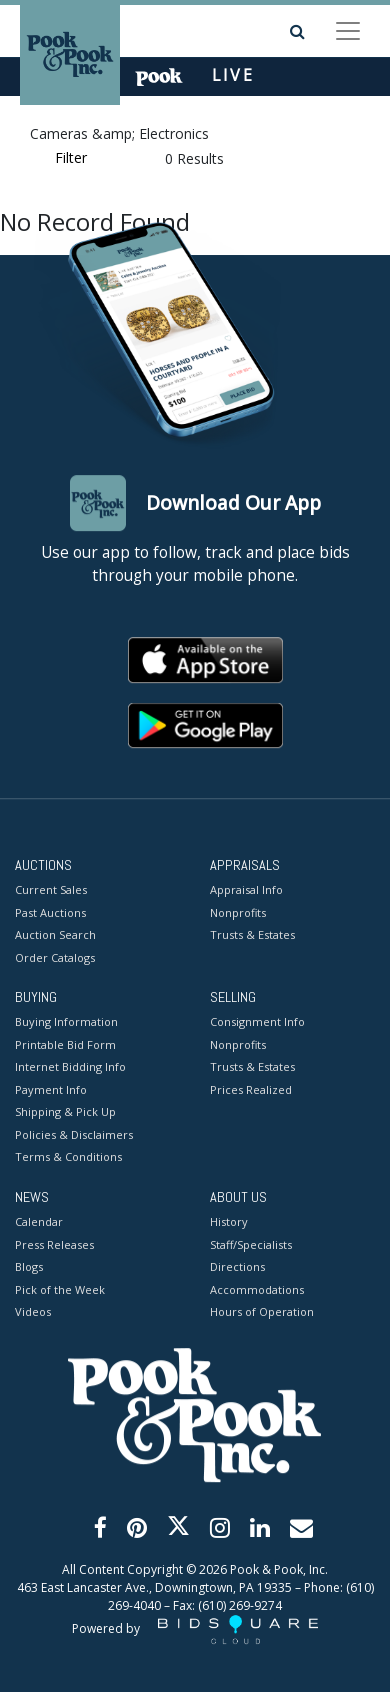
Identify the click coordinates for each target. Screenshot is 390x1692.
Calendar (39, 1221)
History (229, 1221)
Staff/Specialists (251, 1244)
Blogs (29, 1266)
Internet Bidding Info (70, 1067)
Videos (33, 1311)
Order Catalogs (55, 957)
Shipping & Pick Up (65, 1112)
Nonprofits (238, 912)
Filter (71, 157)
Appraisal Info (246, 889)
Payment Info (51, 1089)
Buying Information (66, 1022)
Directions (237, 1266)
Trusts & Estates (252, 934)
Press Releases (54, 1244)
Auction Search (55, 934)
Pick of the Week (60, 1289)
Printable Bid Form (65, 1044)
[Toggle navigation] (348, 31)
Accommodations (257, 1289)
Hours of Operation (262, 1311)
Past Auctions (50, 912)
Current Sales (51, 889)
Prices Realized (251, 1089)
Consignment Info (257, 1022)
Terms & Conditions (68, 1157)
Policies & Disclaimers (74, 1134)
